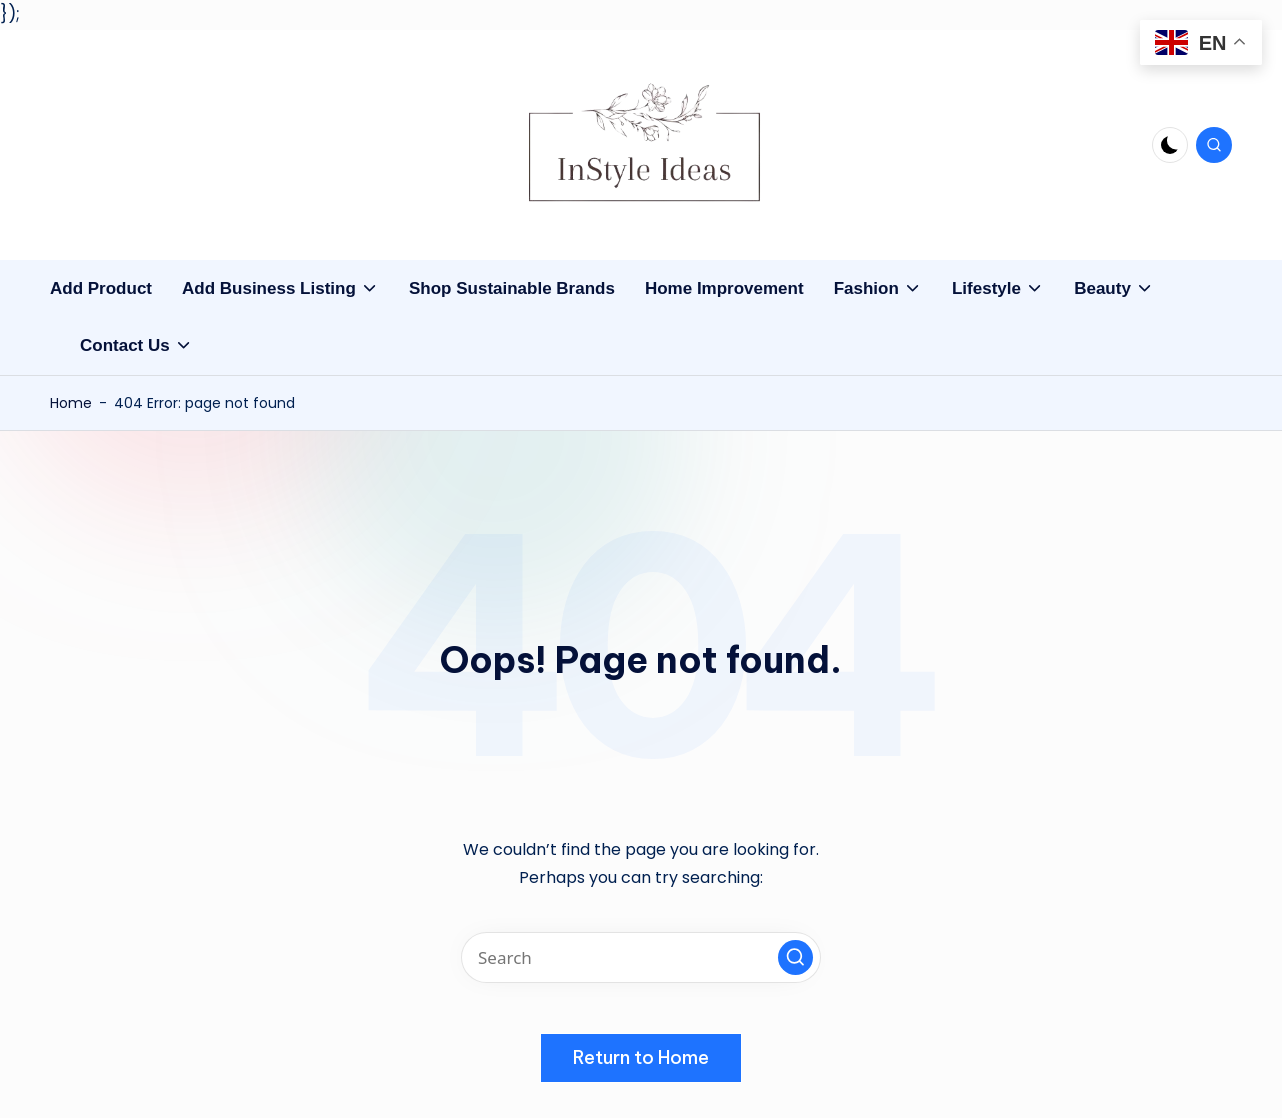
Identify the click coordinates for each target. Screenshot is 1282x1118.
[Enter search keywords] (641, 957)
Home (71, 403)
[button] (795, 957)
